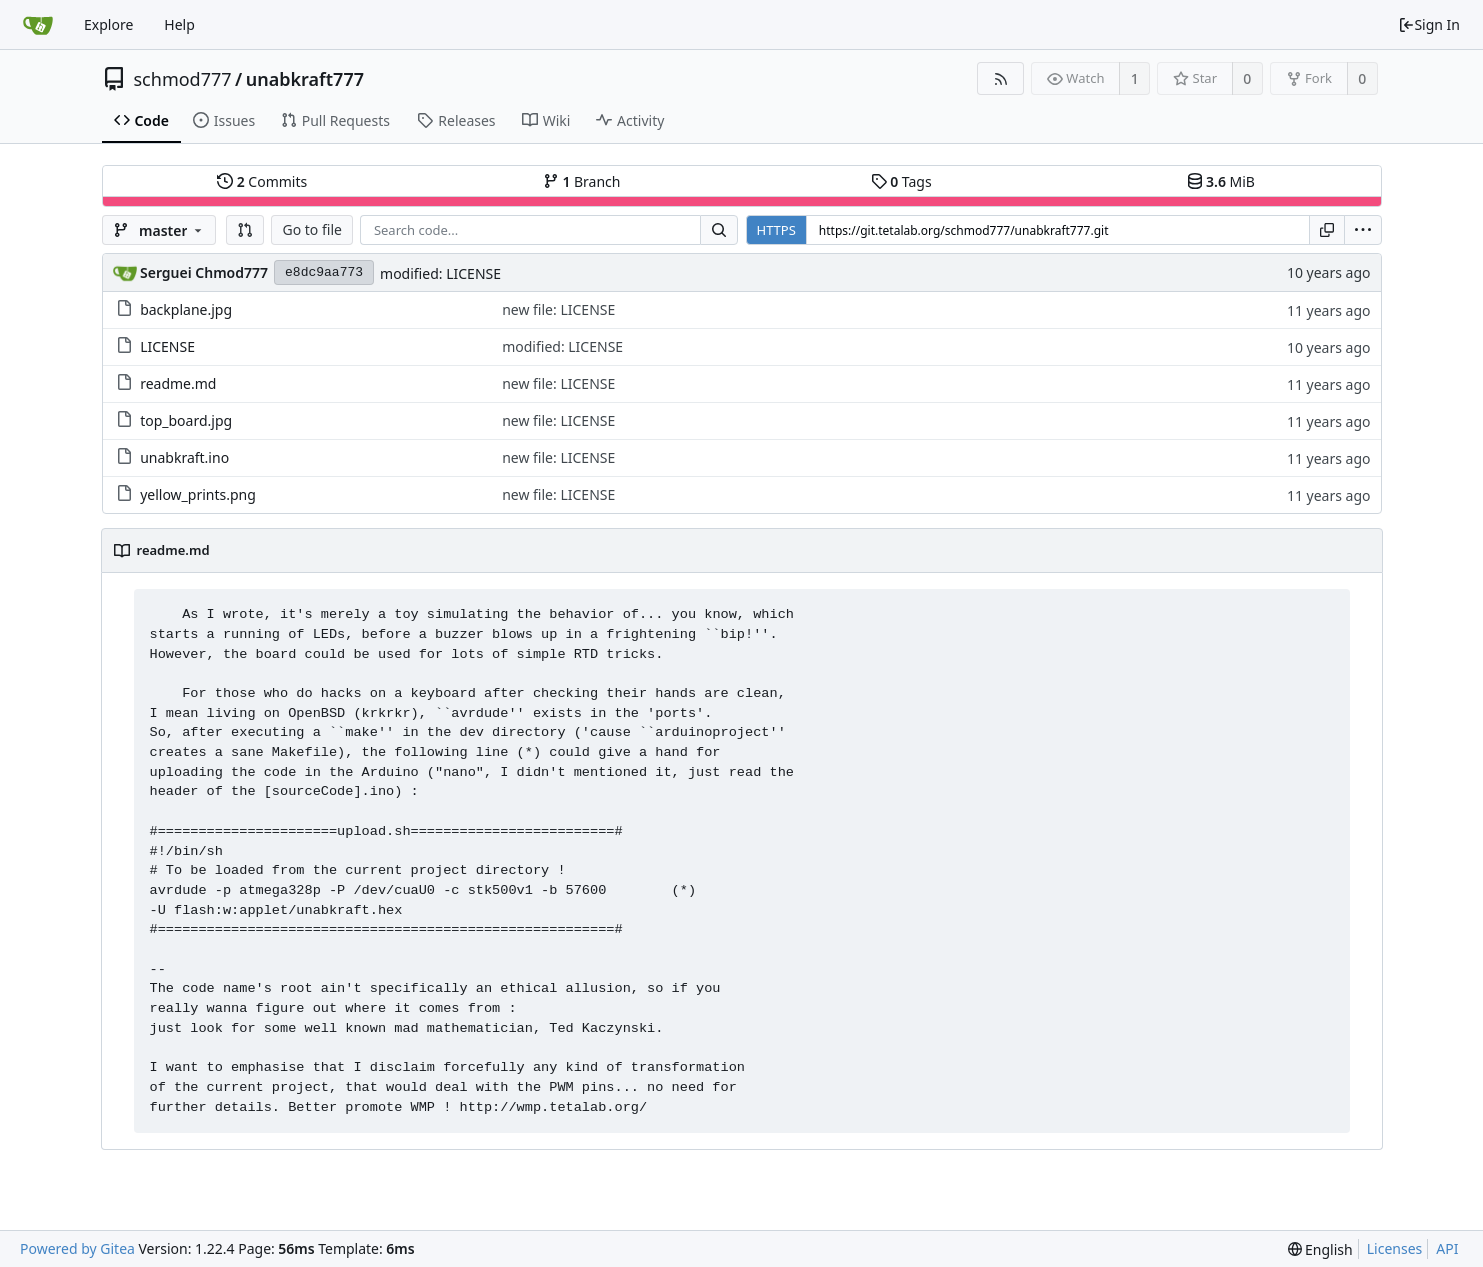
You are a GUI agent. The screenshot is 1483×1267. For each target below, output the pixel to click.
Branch (582, 181)
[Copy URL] (1327, 230)
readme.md (178, 383)
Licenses (1395, 1248)
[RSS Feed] (1000, 78)
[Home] (38, 25)
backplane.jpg (186, 309)
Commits (262, 181)
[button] (245, 230)
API (1447, 1248)
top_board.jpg (186, 420)
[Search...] (719, 230)
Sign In (1429, 24)
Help (179, 24)
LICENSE (167, 346)
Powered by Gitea (77, 1248)
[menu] (1363, 230)
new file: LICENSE (558, 309)
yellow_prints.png (198, 494)
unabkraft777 (305, 79)
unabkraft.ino (184, 457)
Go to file (311, 229)
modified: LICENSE (440, 273)
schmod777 (183, 79)
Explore (108, 24)
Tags (901, 181)
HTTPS (776, 230)
